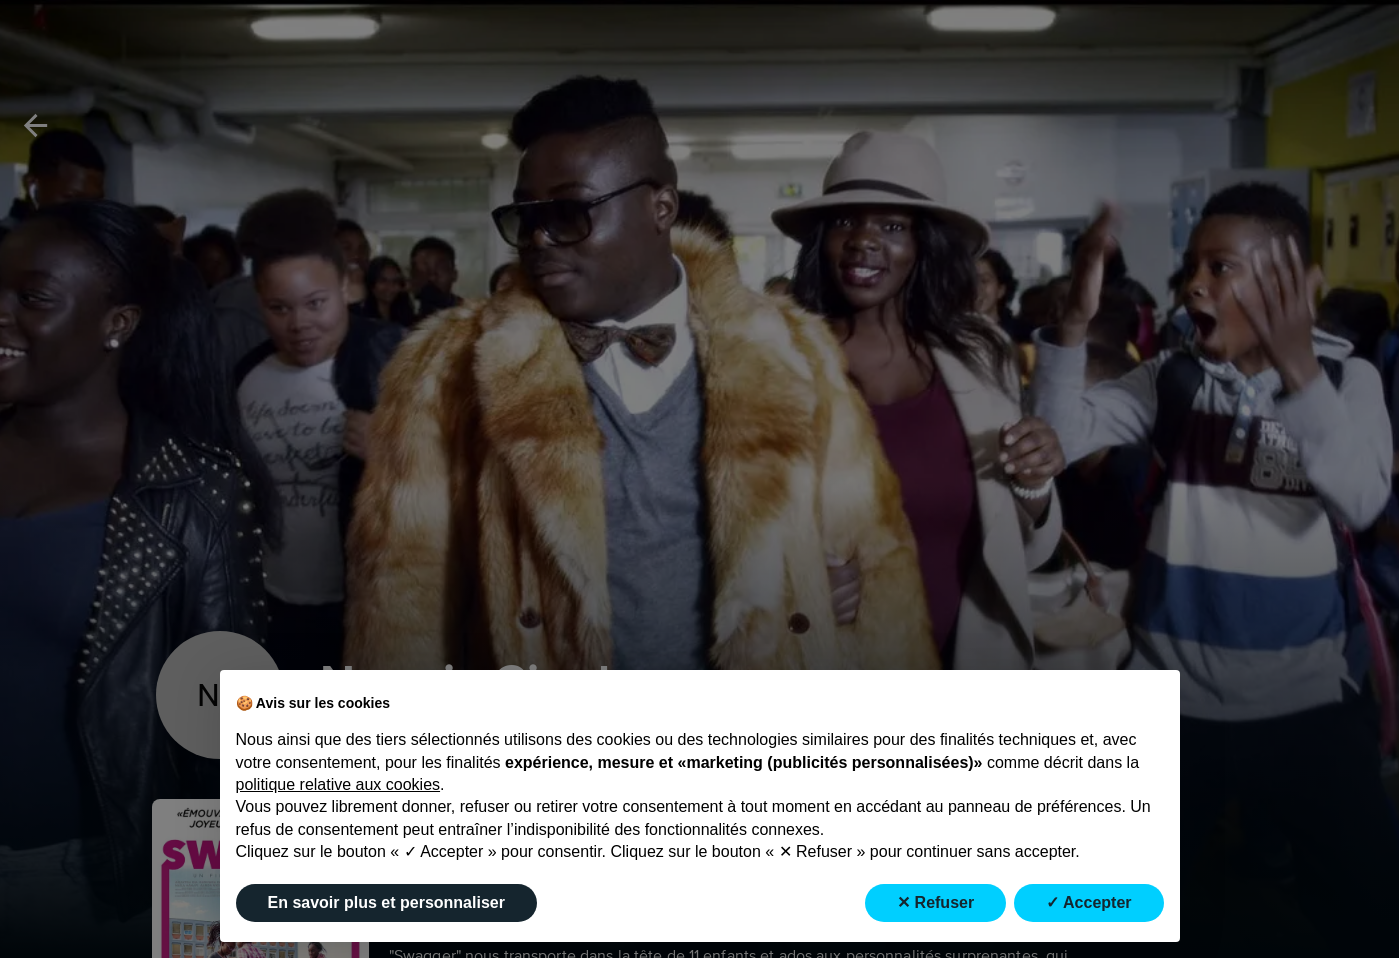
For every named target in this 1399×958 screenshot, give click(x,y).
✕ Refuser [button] (935, 902)
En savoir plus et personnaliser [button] (386, 902)
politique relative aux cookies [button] (338, 784)
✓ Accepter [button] (1088, 902)
